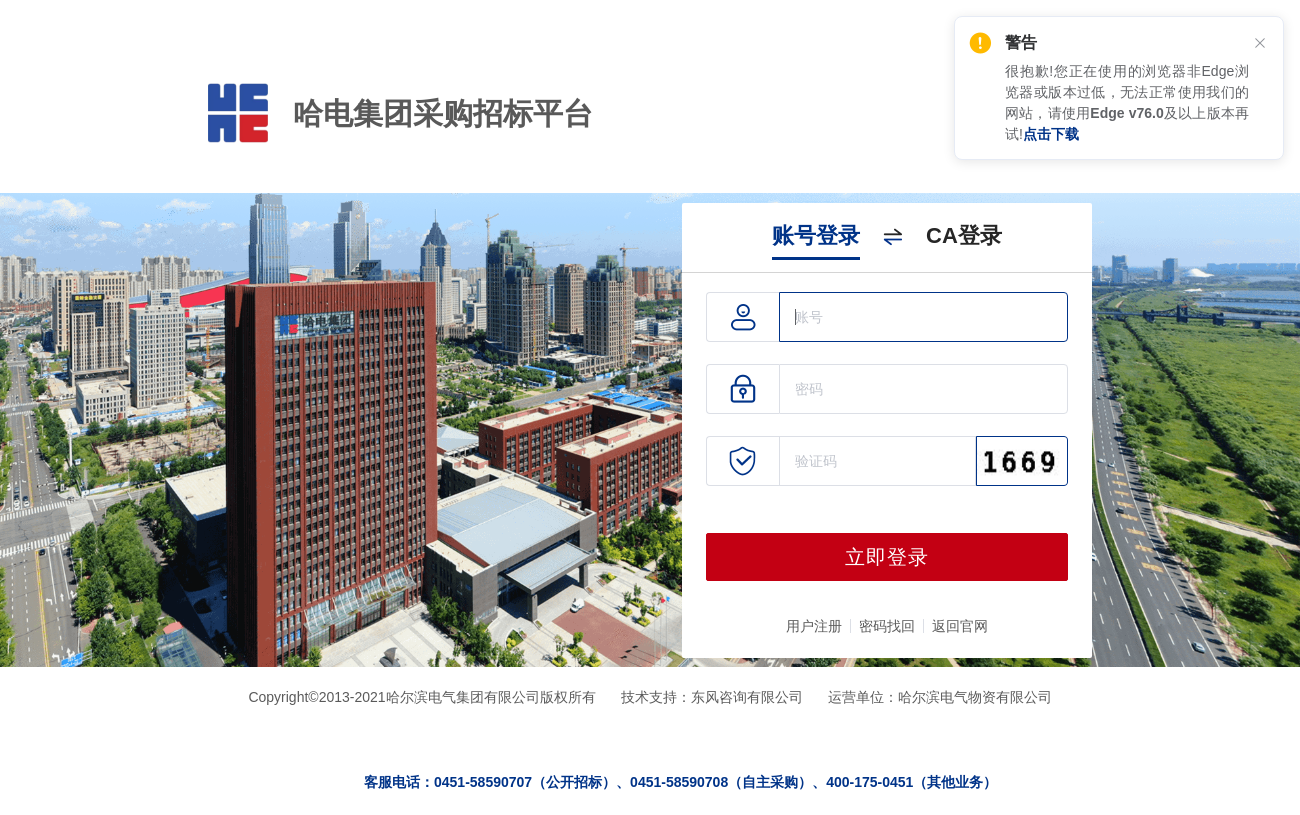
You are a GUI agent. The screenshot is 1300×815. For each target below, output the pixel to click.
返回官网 (960, 626)
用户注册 (814, 626)
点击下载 (1051, 134)
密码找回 (887, 626)
